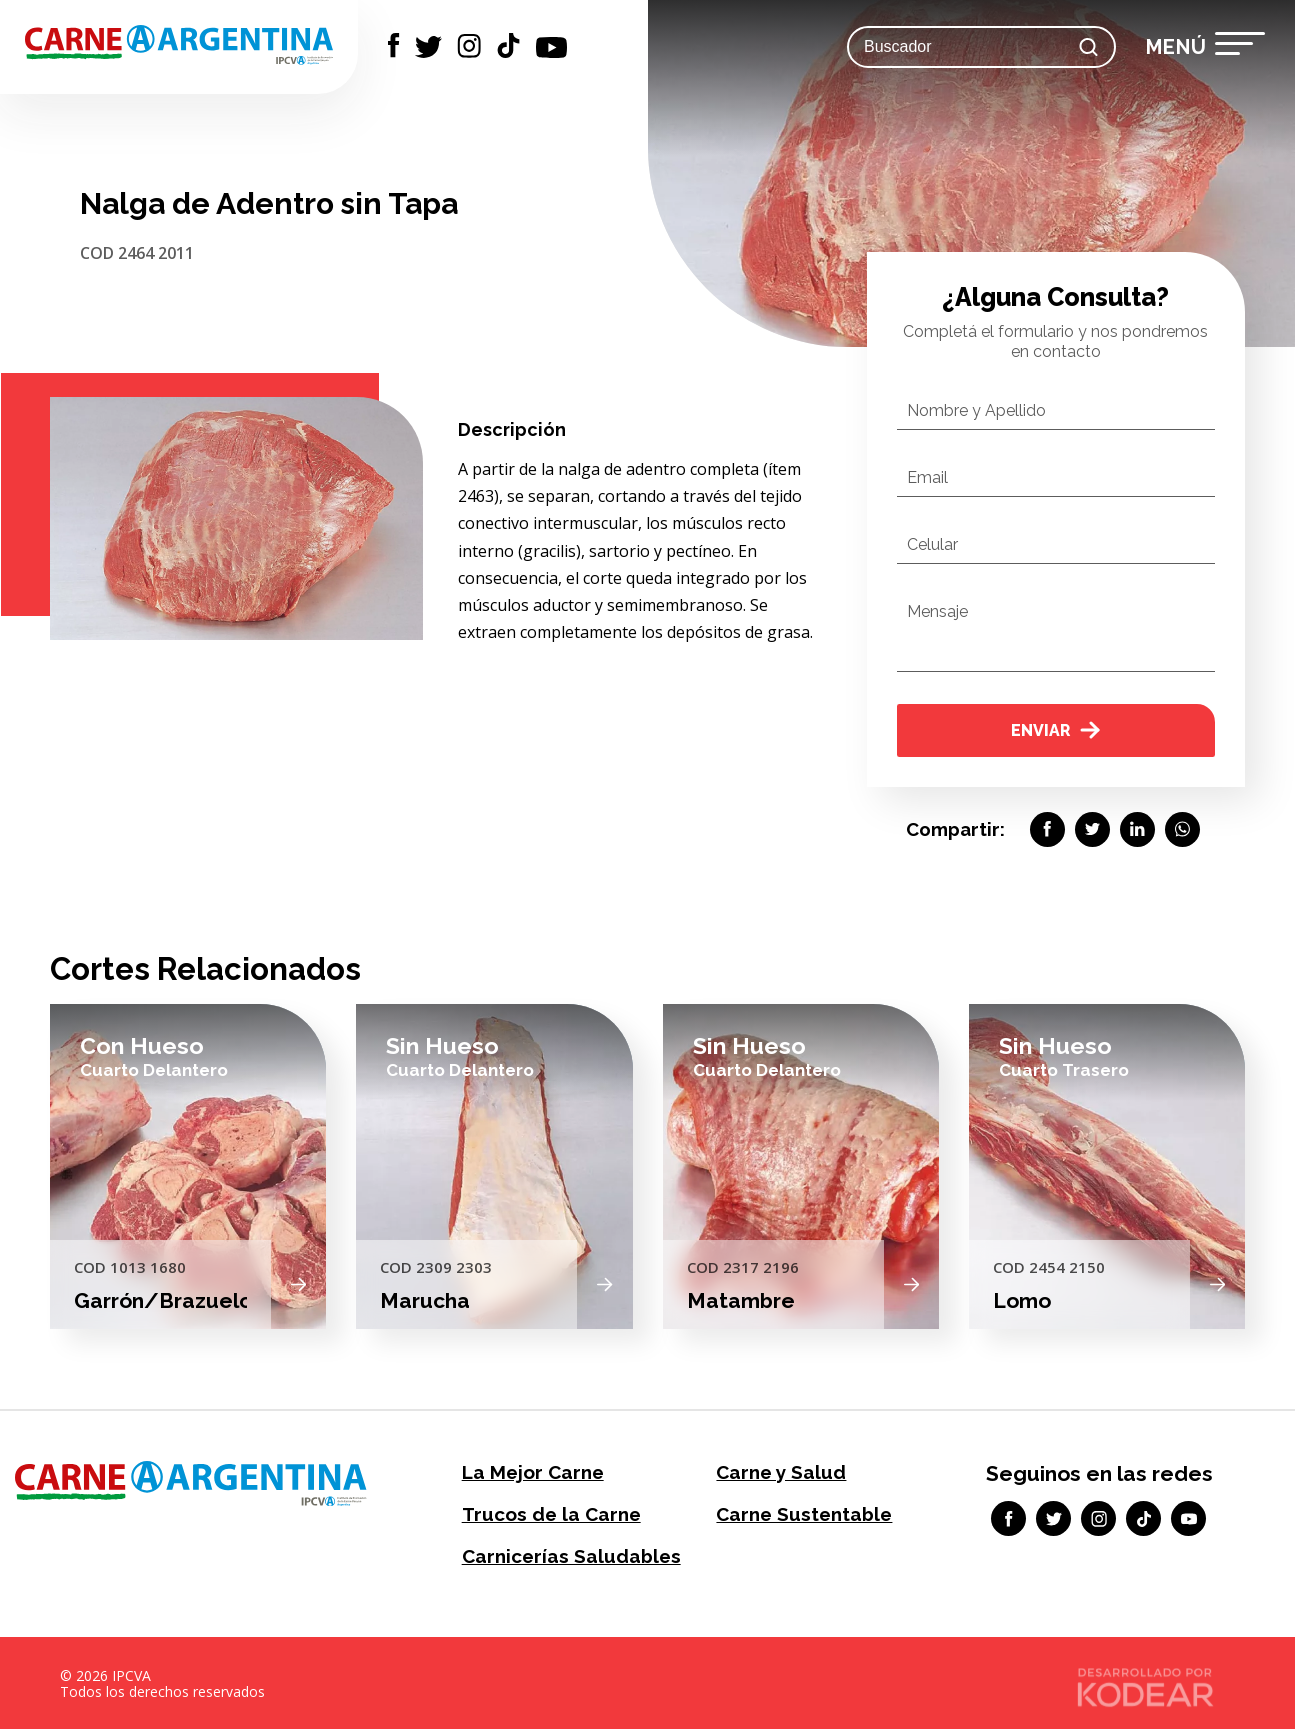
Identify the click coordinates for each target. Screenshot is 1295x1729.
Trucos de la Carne (546, 1512)
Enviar (1055, 730)
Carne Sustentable (800, 1512)
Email (927, 477)
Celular (932, 544)
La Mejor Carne (529, 1471)
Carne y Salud (777, 1471)
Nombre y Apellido (976, 410)
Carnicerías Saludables (565, 1553)
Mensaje (937, 611)
